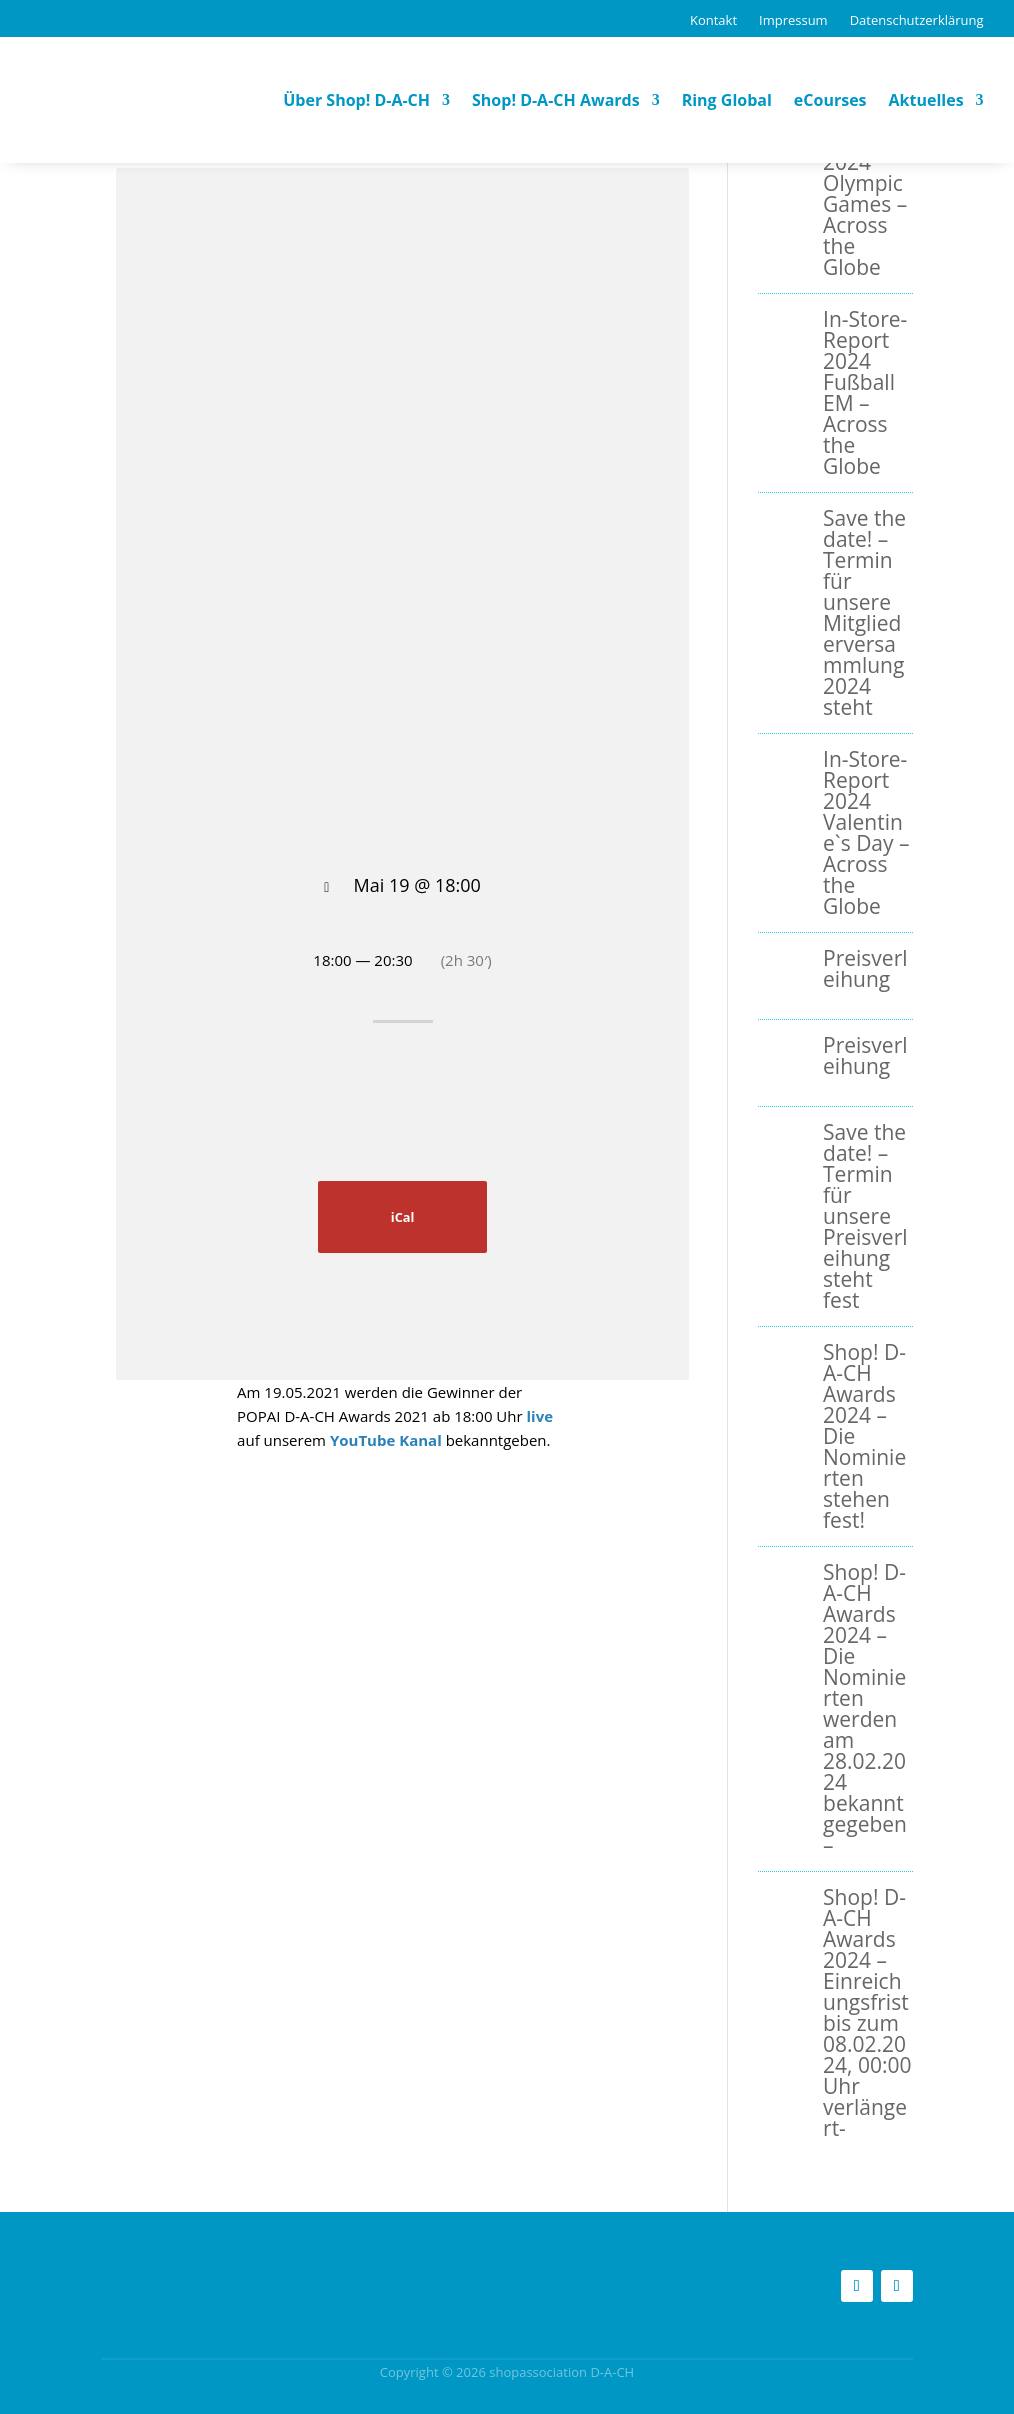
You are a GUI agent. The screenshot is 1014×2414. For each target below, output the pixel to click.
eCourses (830, 100)
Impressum (793, 20)
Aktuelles (926, 100)
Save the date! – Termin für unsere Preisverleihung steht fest (865, 1216)
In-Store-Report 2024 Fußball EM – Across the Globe (865, 392)
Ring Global (727, 100)
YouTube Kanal (386, 1440)
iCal (403, 1217)
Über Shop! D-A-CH (356, 100)
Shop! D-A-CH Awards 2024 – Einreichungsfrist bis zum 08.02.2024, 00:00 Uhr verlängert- (867, 2012)
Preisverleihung (865, 968)
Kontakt (713, 20)
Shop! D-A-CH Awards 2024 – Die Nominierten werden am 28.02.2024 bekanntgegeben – (865, 1708)
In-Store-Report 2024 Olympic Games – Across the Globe (865, 193)
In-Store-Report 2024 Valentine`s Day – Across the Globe (866, 832)
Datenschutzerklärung (917, 20)
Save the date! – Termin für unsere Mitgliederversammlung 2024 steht (864, 612)
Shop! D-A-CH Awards (556, 100)
